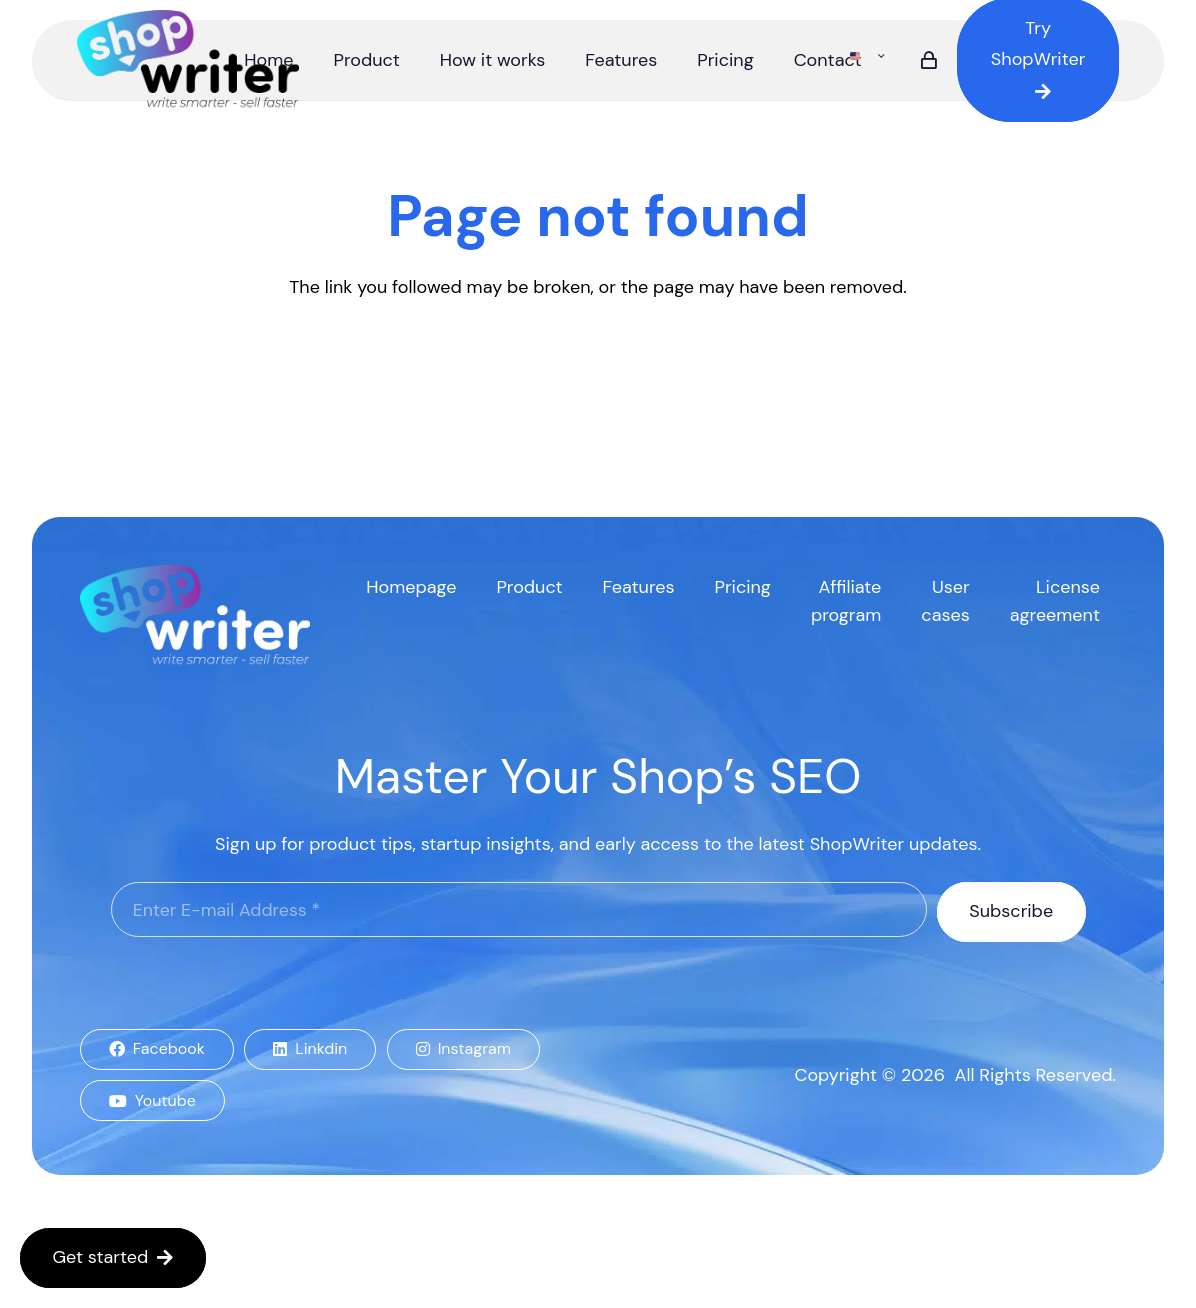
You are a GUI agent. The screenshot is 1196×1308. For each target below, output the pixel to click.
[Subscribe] (1011, 912)
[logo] (189, 60)
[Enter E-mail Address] (519, 910)
